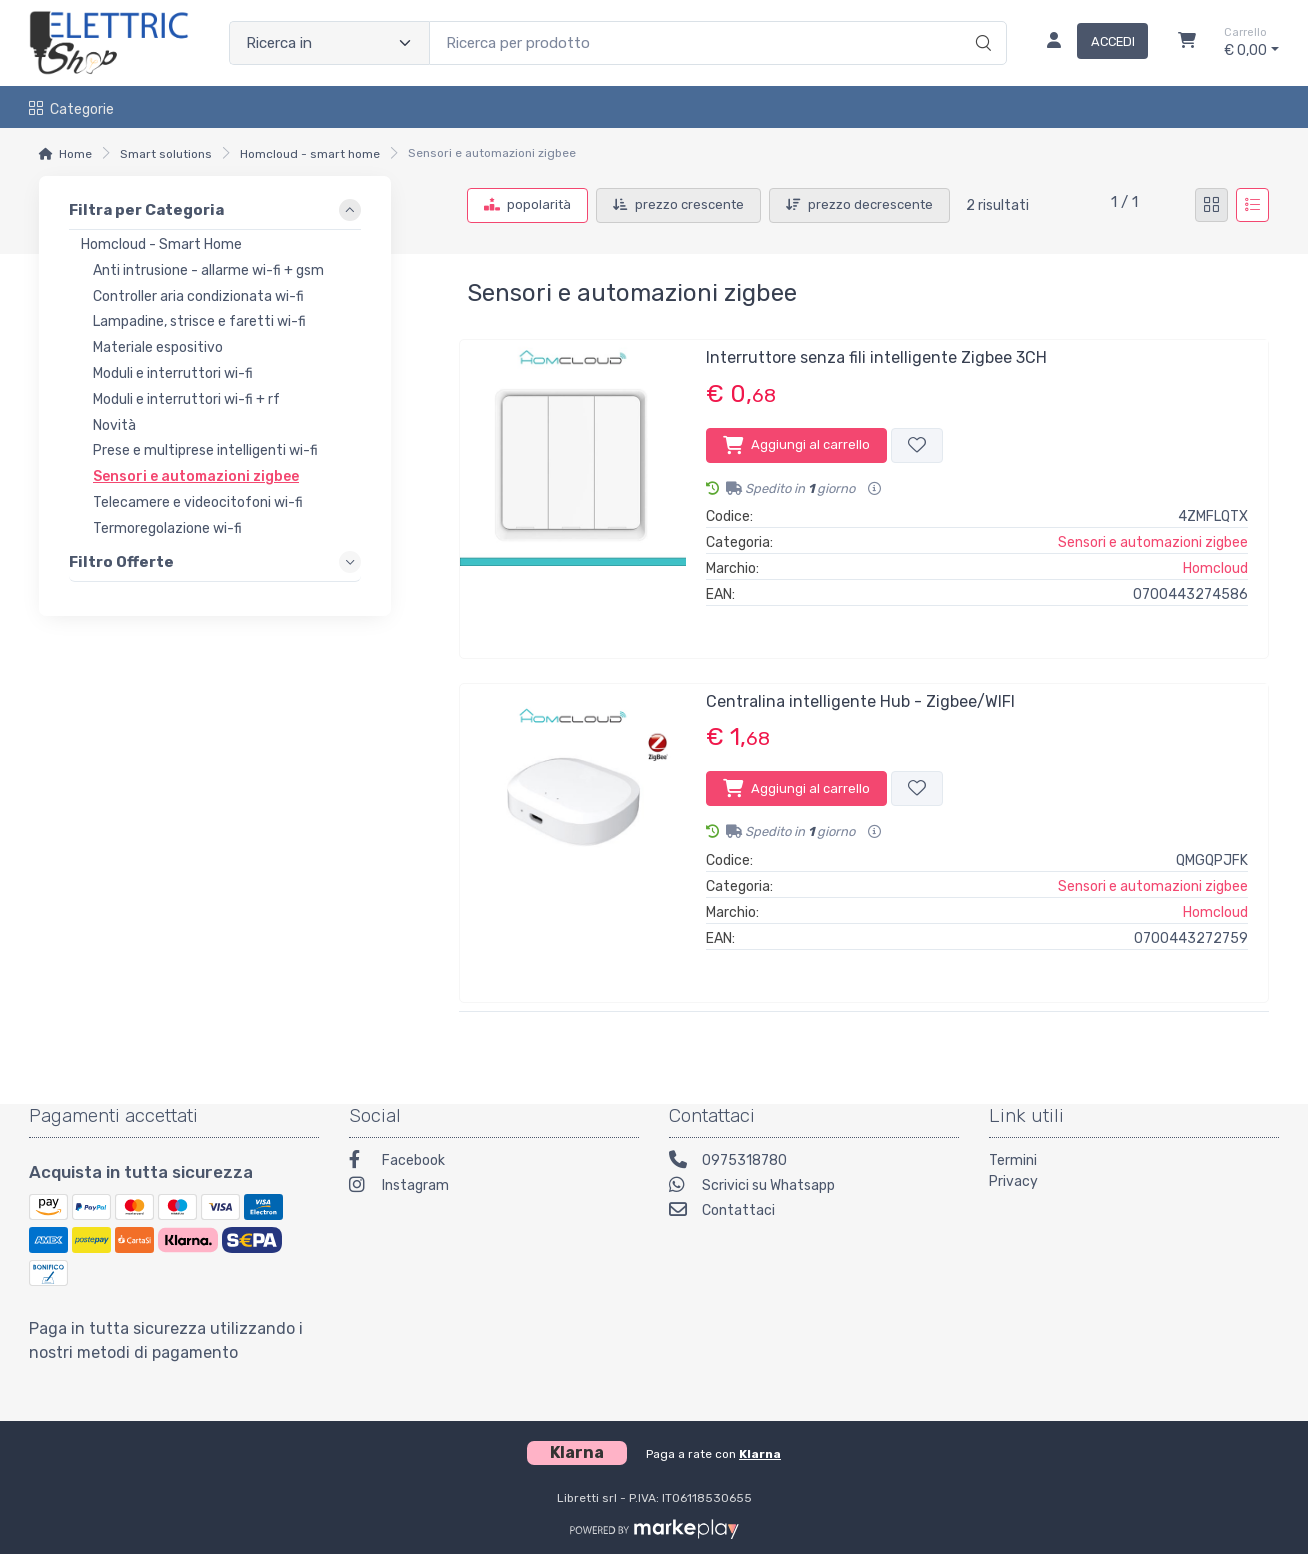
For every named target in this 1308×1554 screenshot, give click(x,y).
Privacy (1013, 1181)
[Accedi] (1089, 43)
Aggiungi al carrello (796, 445)
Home (75, 154)
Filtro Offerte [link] (121, 561)
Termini (1013, 1160)
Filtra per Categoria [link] (146, 210)
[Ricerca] (980, 22)
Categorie (71, 109)
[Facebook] (494, 1162)
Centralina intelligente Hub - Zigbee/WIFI (860, 701)
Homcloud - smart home (310, 154)
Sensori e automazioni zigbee (1153, 542)
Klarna (760, 1454)
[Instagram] (494, 1187)
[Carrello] (1187, 43)
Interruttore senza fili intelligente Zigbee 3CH (876, 357)
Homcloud (1215, 568)
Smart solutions (166, 154)
